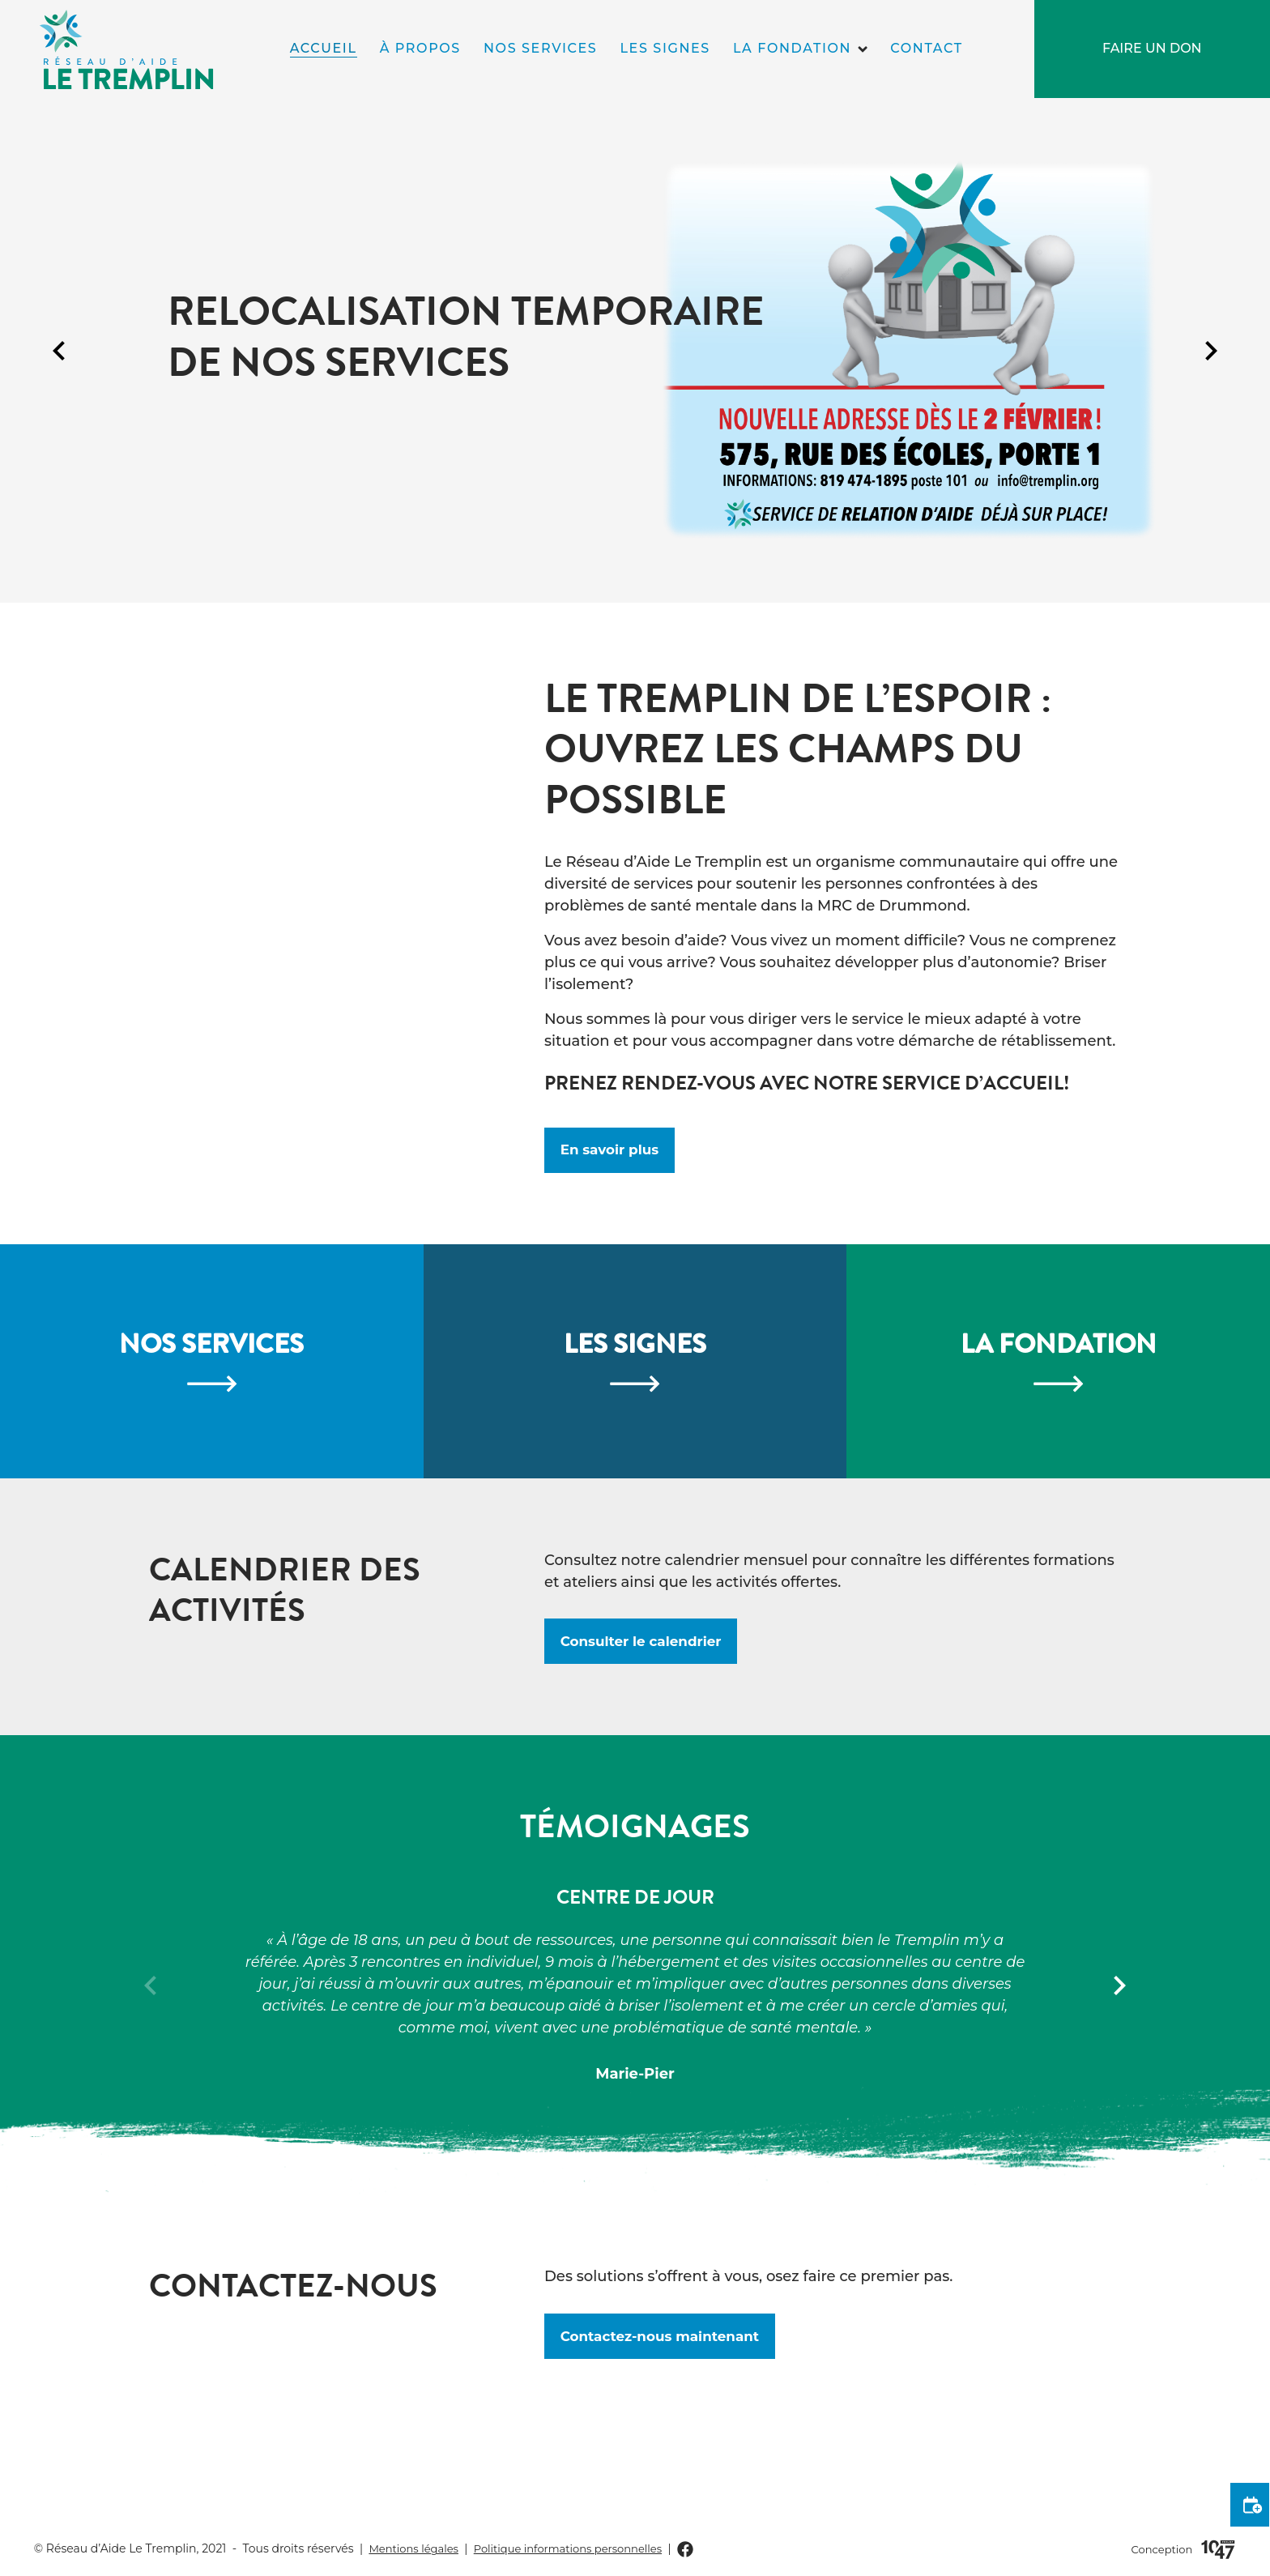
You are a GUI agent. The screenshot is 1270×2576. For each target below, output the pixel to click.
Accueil (323, 48)
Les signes (665, 48)
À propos (420, 48)
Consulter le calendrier (648, 1729)
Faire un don (1152, 48)
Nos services (540, 48)
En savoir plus (614, 1153)
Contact (926, 48)
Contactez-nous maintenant (668, 2428)
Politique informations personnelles (581, 2548)
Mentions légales (417, 2548)
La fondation (792, 48)
